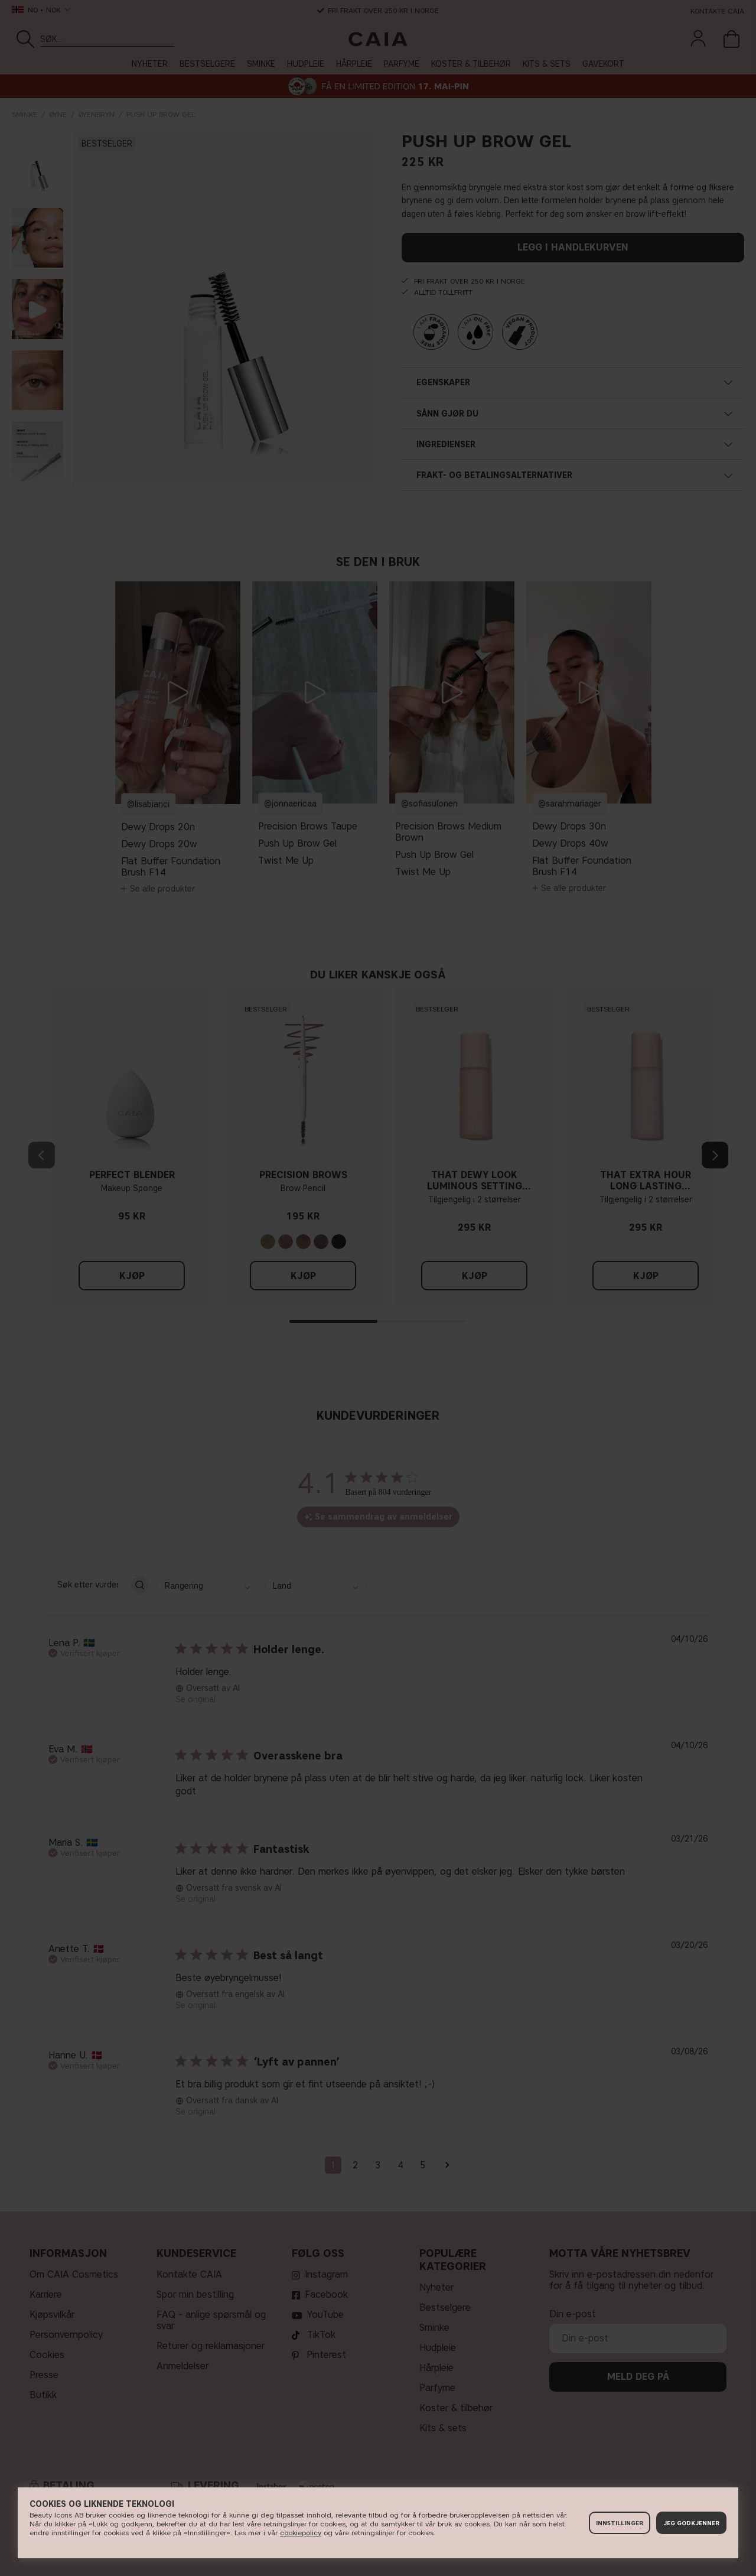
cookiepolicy (300, 2532)
